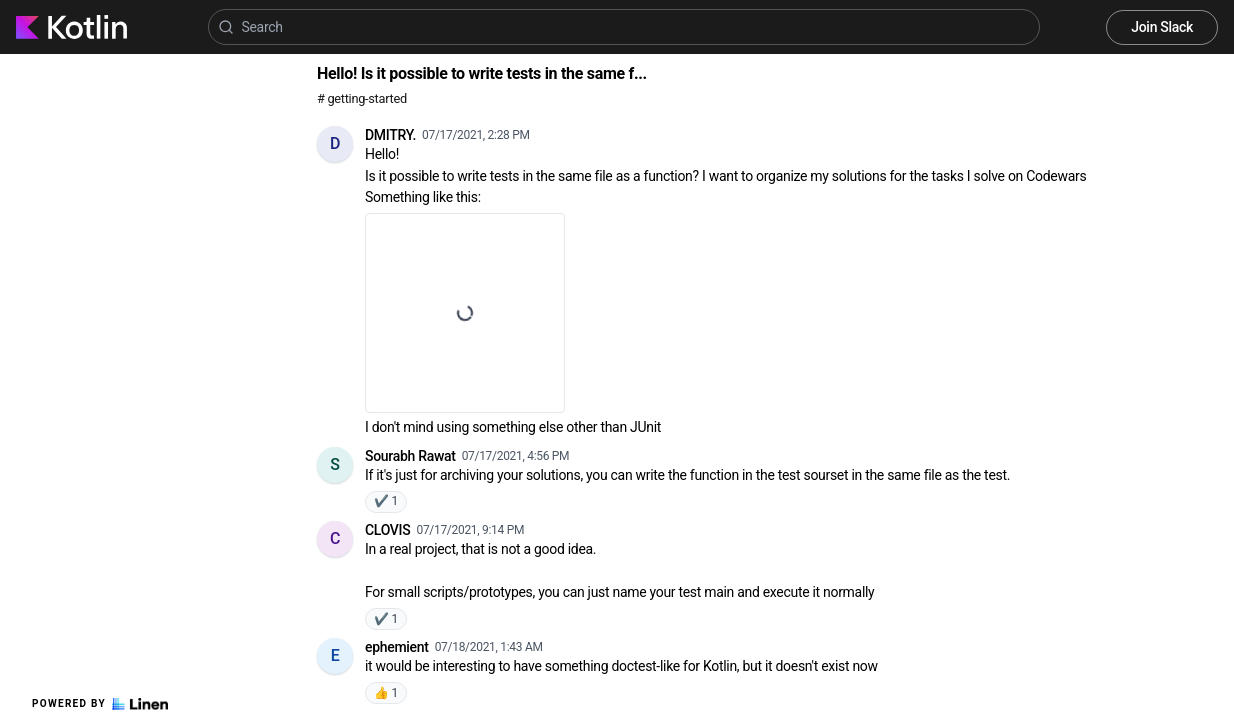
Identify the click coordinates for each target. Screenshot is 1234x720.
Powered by (100, 704)
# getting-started (362, 98)
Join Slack (1162, 27)
